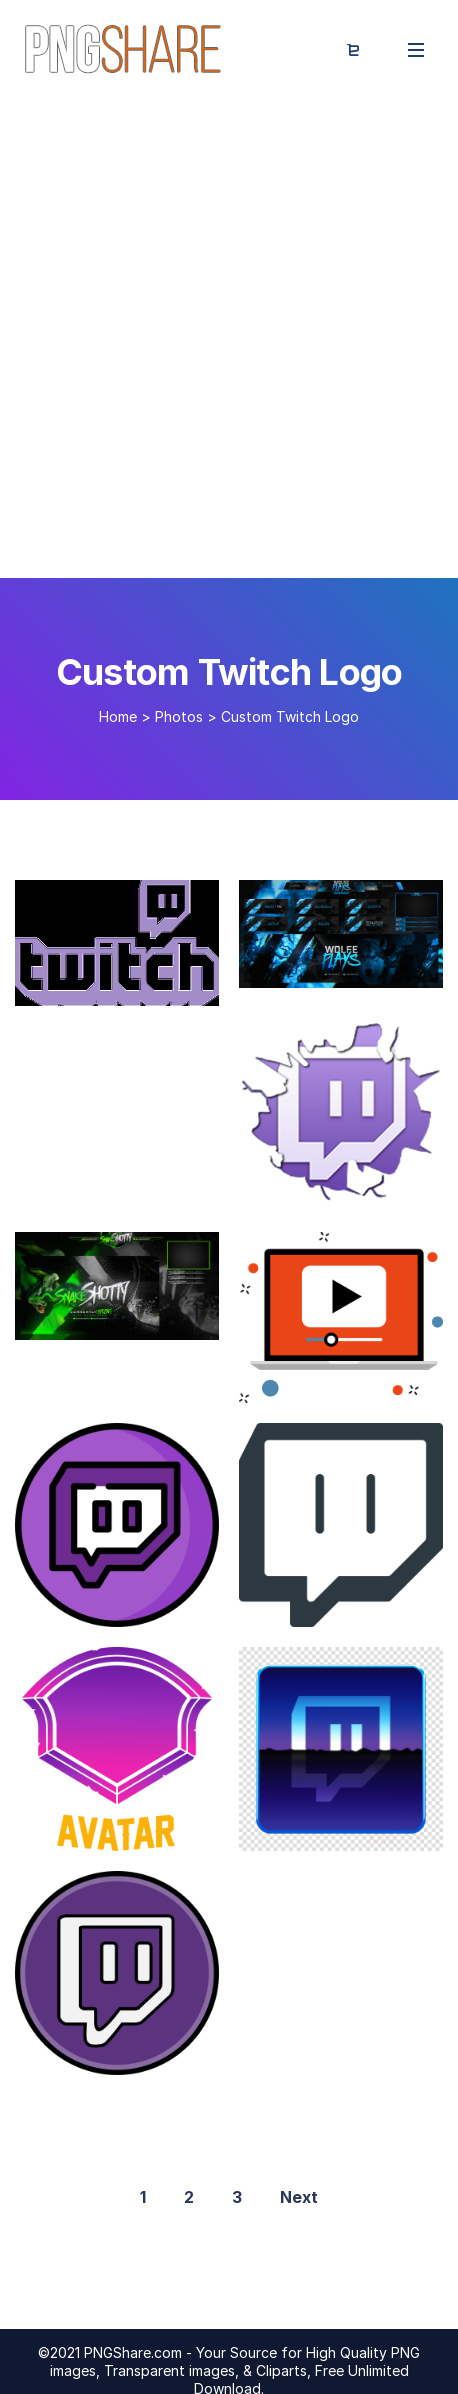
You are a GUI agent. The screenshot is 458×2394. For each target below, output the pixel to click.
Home (118, 716)
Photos (179, 716)
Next (299, 2197)
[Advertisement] (229, 339)
